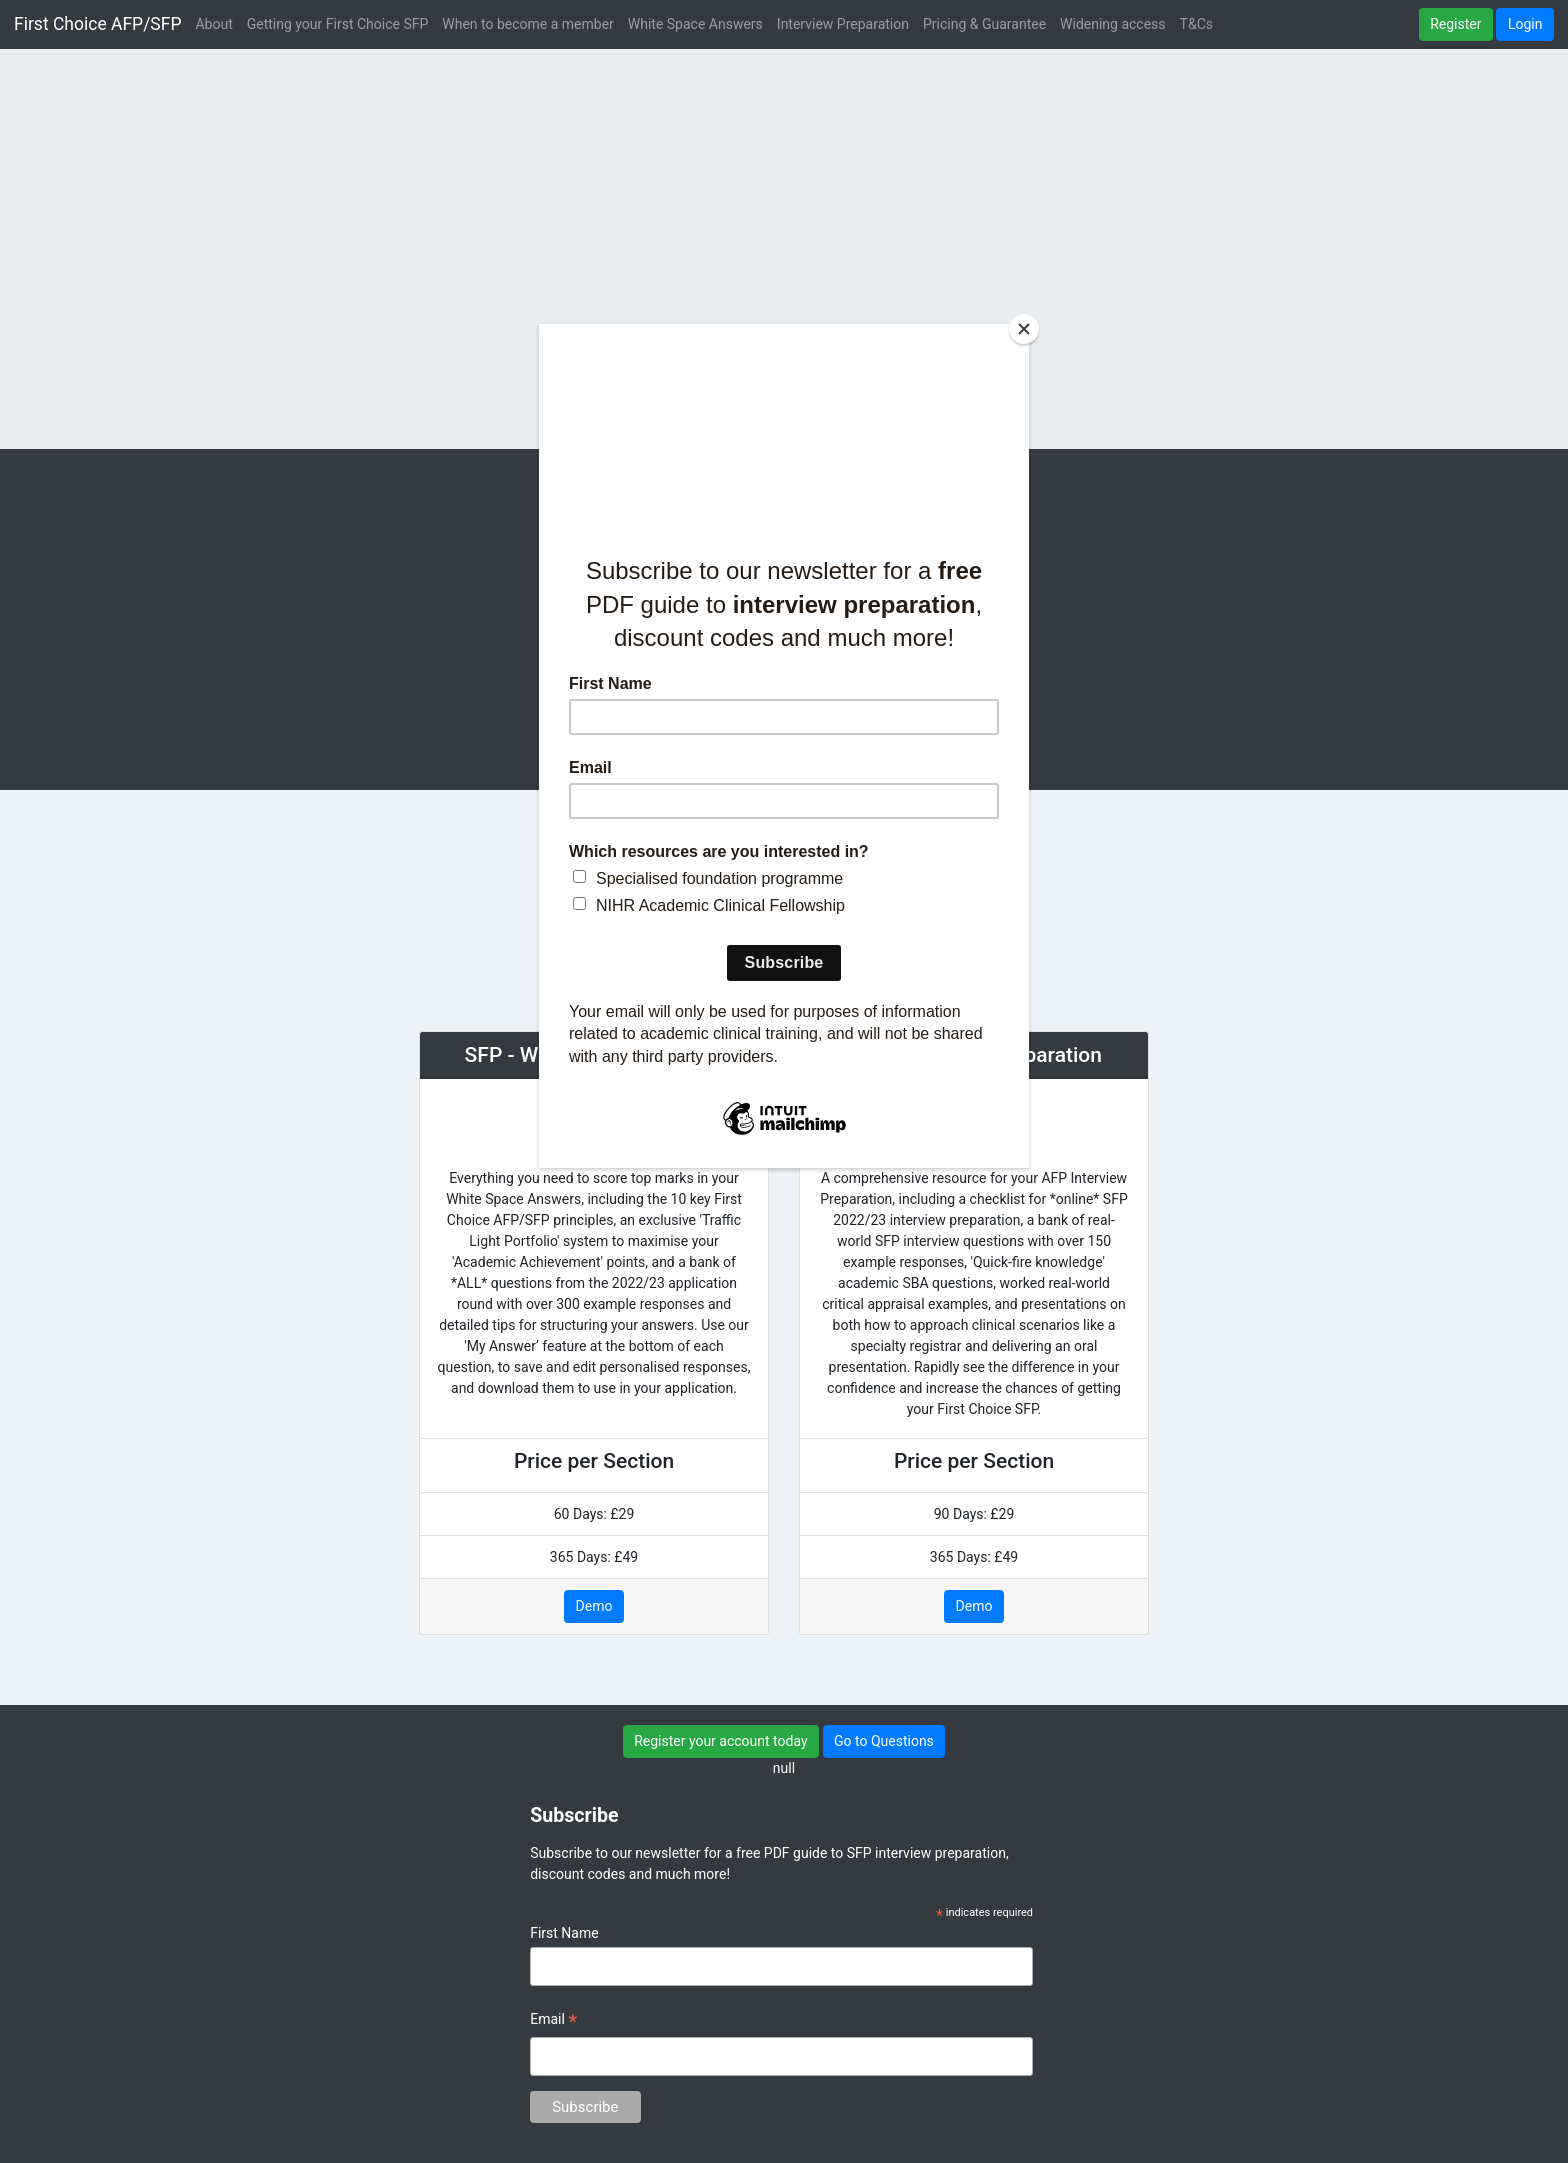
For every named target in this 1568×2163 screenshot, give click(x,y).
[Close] (1024, 329)
